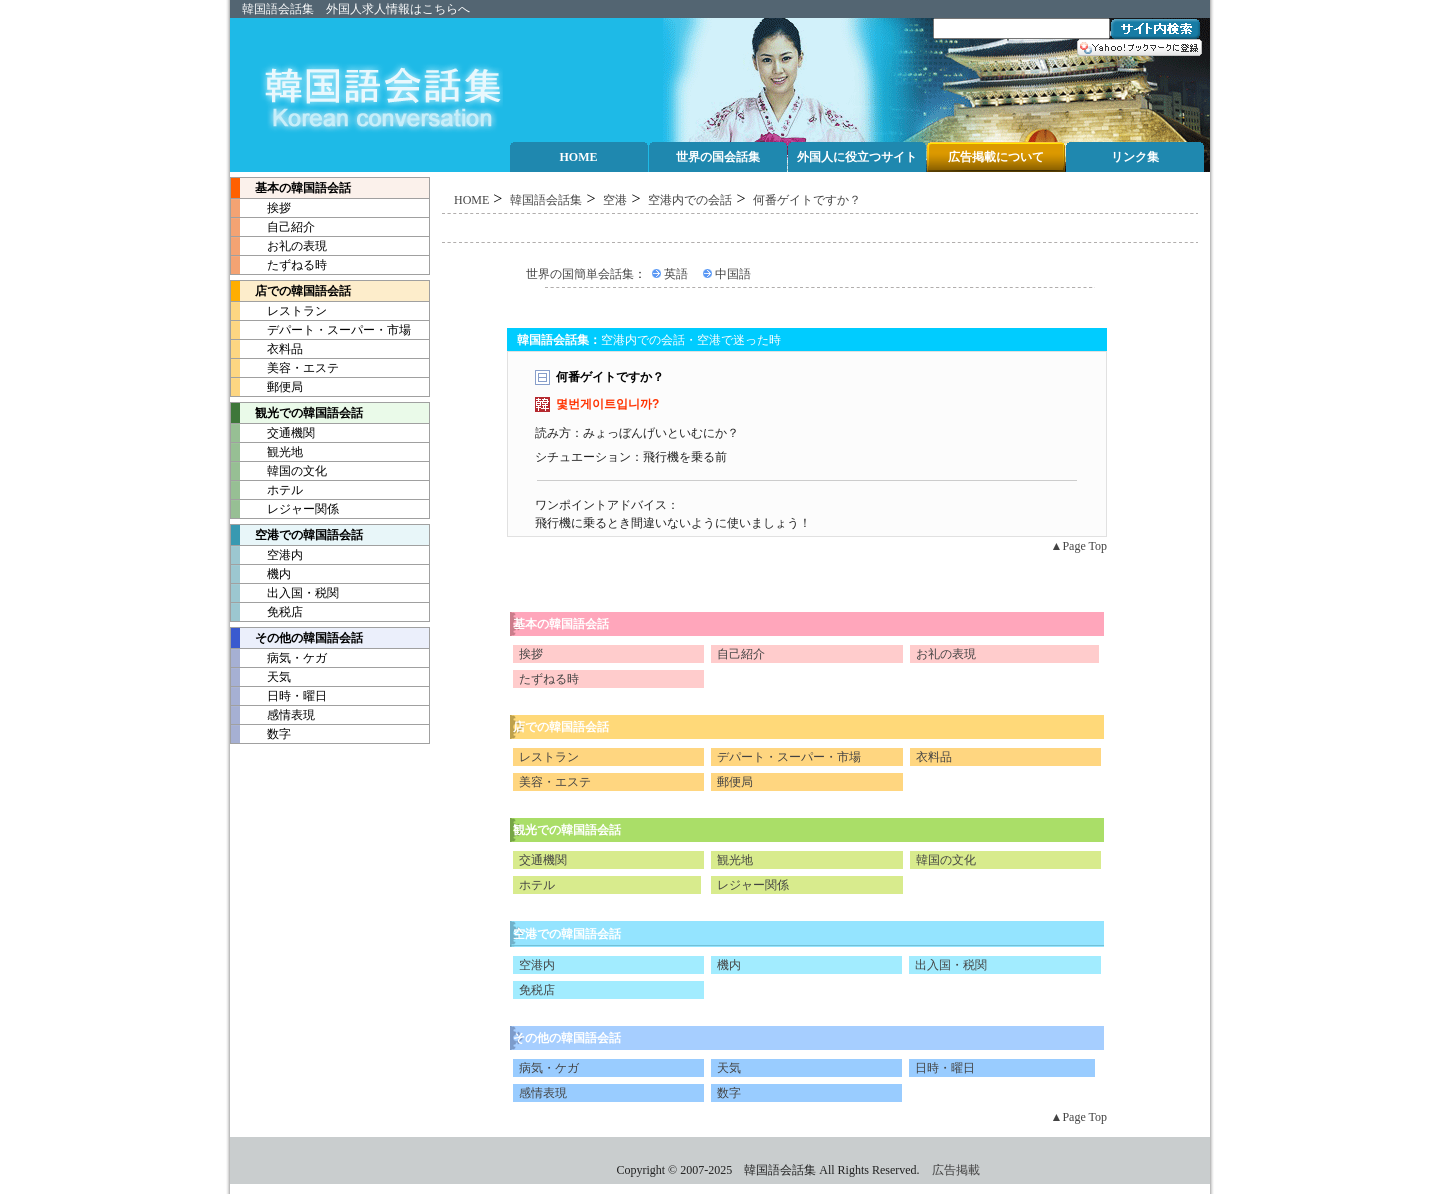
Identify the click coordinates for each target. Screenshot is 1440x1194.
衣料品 (267, 349)
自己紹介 (273, 227)
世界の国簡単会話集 (580, 274)
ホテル (267, 490)
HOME (471, 200)
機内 (261, 574)
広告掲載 (956, 1170)
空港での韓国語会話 (567, 934)
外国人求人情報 (368, 9)
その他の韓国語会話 (297, 638)
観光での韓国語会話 (567, 830)
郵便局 (267, 387)
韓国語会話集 (278, 9)
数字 (261, 734)
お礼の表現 (279, 246)
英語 (676, 274)
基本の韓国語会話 (291, 188)
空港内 (267, 555)
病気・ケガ (279, 658)
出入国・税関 (285, 593)
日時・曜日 (279, 696)
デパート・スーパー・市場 (321, 330)
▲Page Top (1079, 546)
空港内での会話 (690, 200)
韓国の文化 (279, 471)
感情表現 (273, 715)
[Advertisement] (820, 228)
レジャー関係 (285, 509)
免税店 (267, 612)
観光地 (267, 452)
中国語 (733, 274)
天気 (261, 677)
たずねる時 (279, 265)
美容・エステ (285, 368)
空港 (615, 200)
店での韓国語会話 (291, 291)
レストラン (279, 311)
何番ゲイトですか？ (807, 200)
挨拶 (261, 208)
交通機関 (273, 433)
